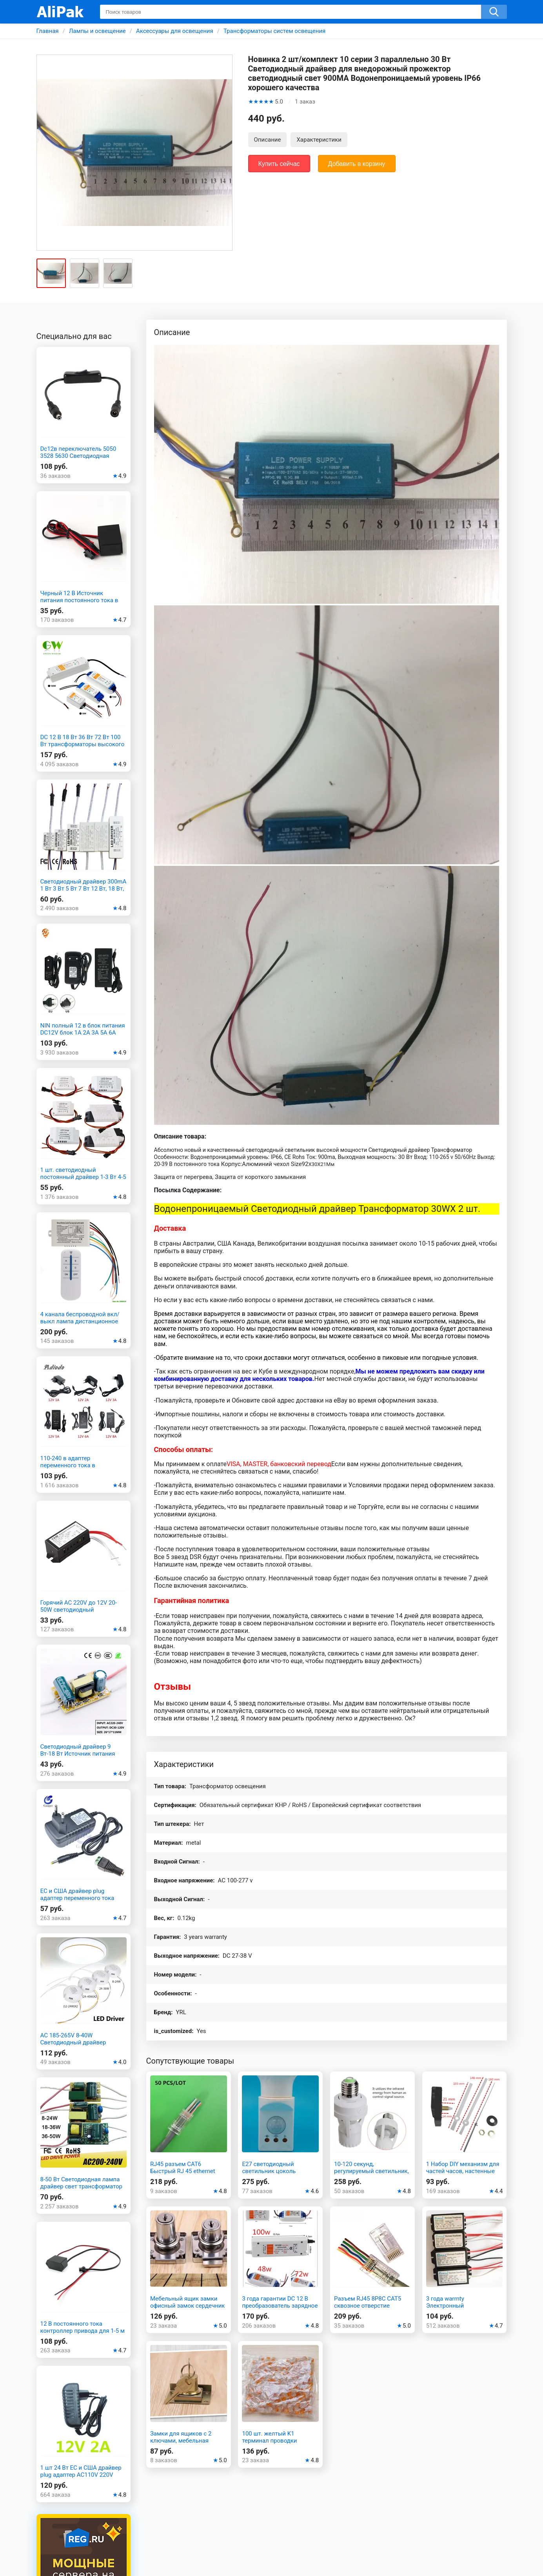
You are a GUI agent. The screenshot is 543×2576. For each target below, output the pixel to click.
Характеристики (318, 139)
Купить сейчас (279, 163)
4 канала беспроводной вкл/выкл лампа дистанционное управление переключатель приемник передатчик (80, 1325)
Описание (267, 139)
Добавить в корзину (356, 163)
